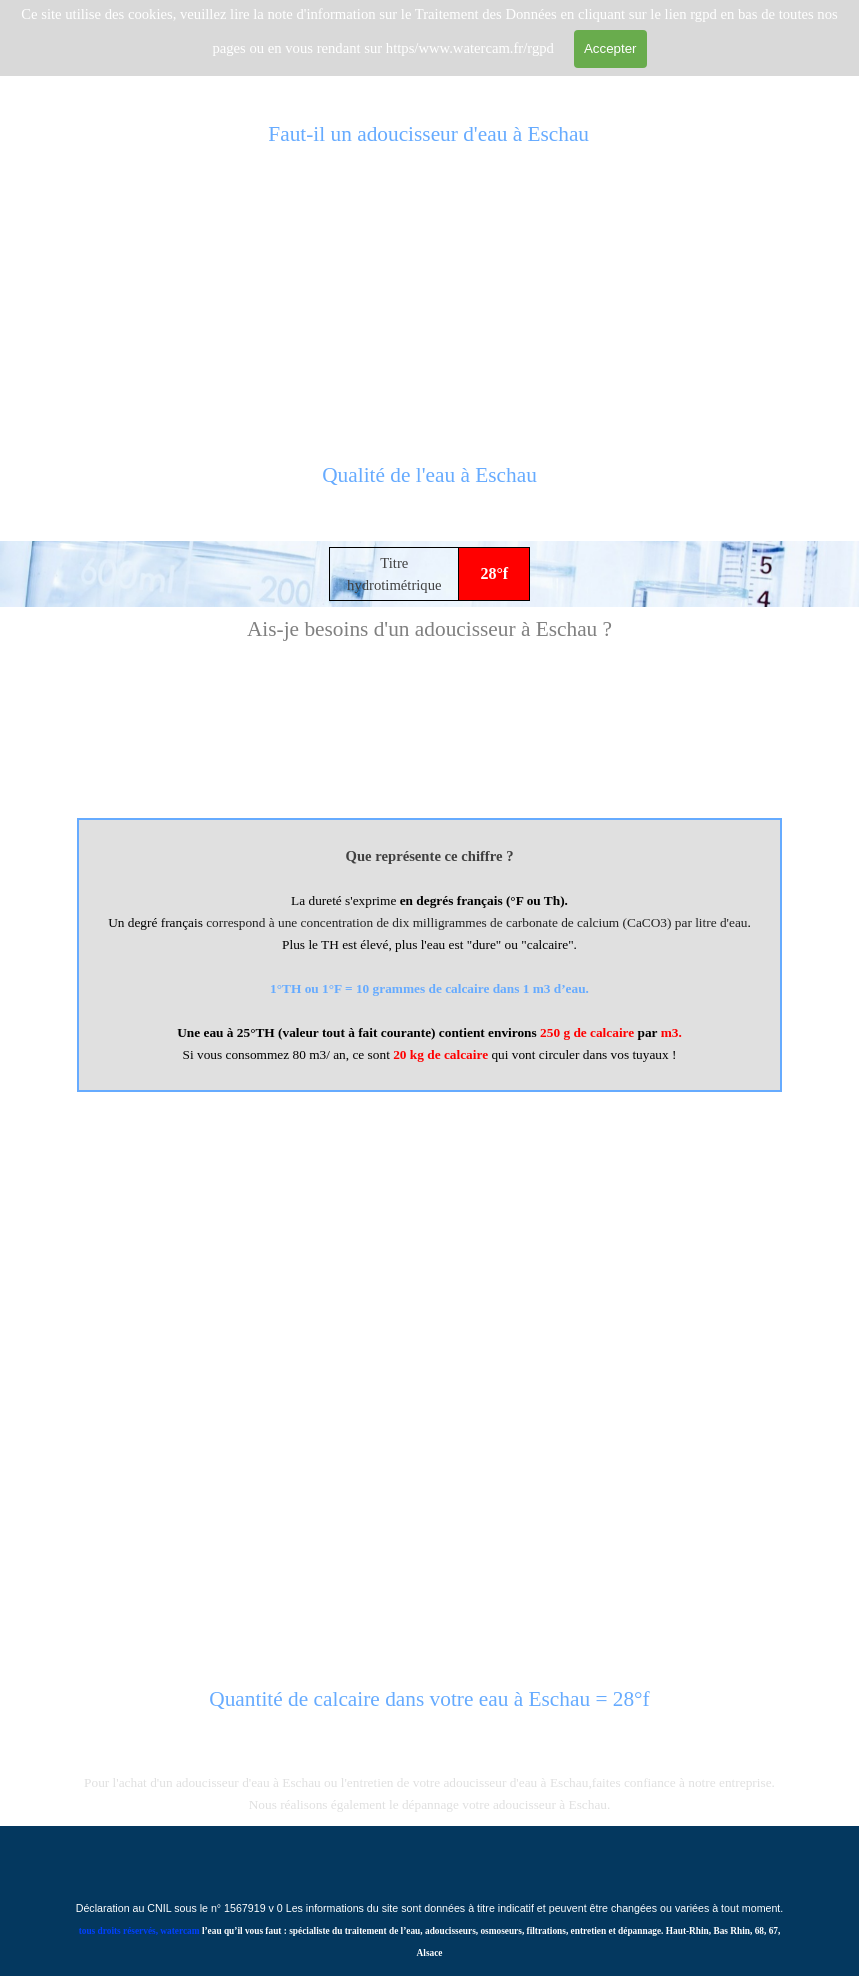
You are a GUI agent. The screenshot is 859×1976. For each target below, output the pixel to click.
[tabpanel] (430, 486)
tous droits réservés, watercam (139, 1931)
